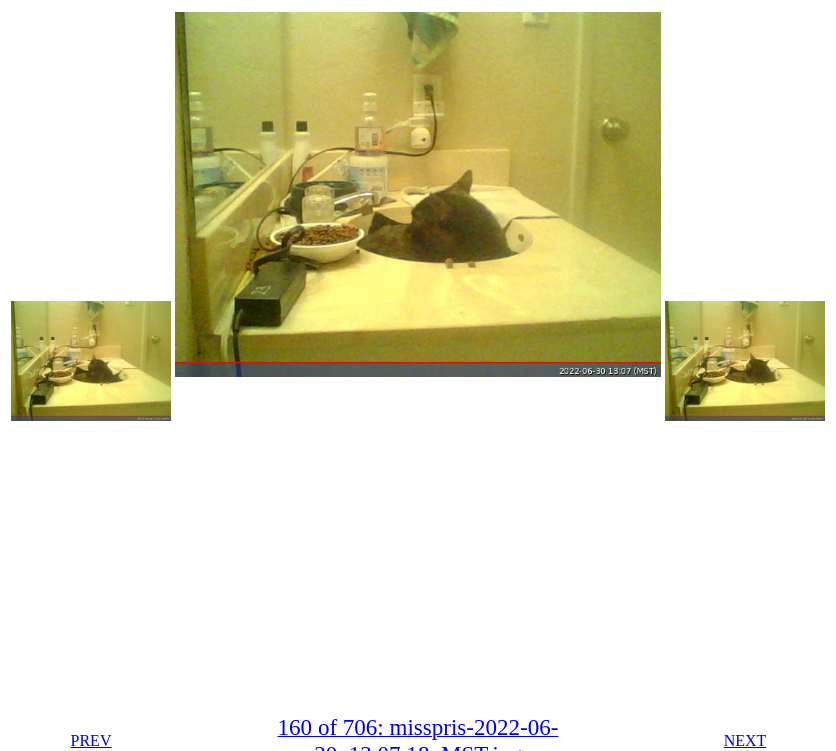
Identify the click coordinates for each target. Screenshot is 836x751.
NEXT (745, 740)
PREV (91, 740)
